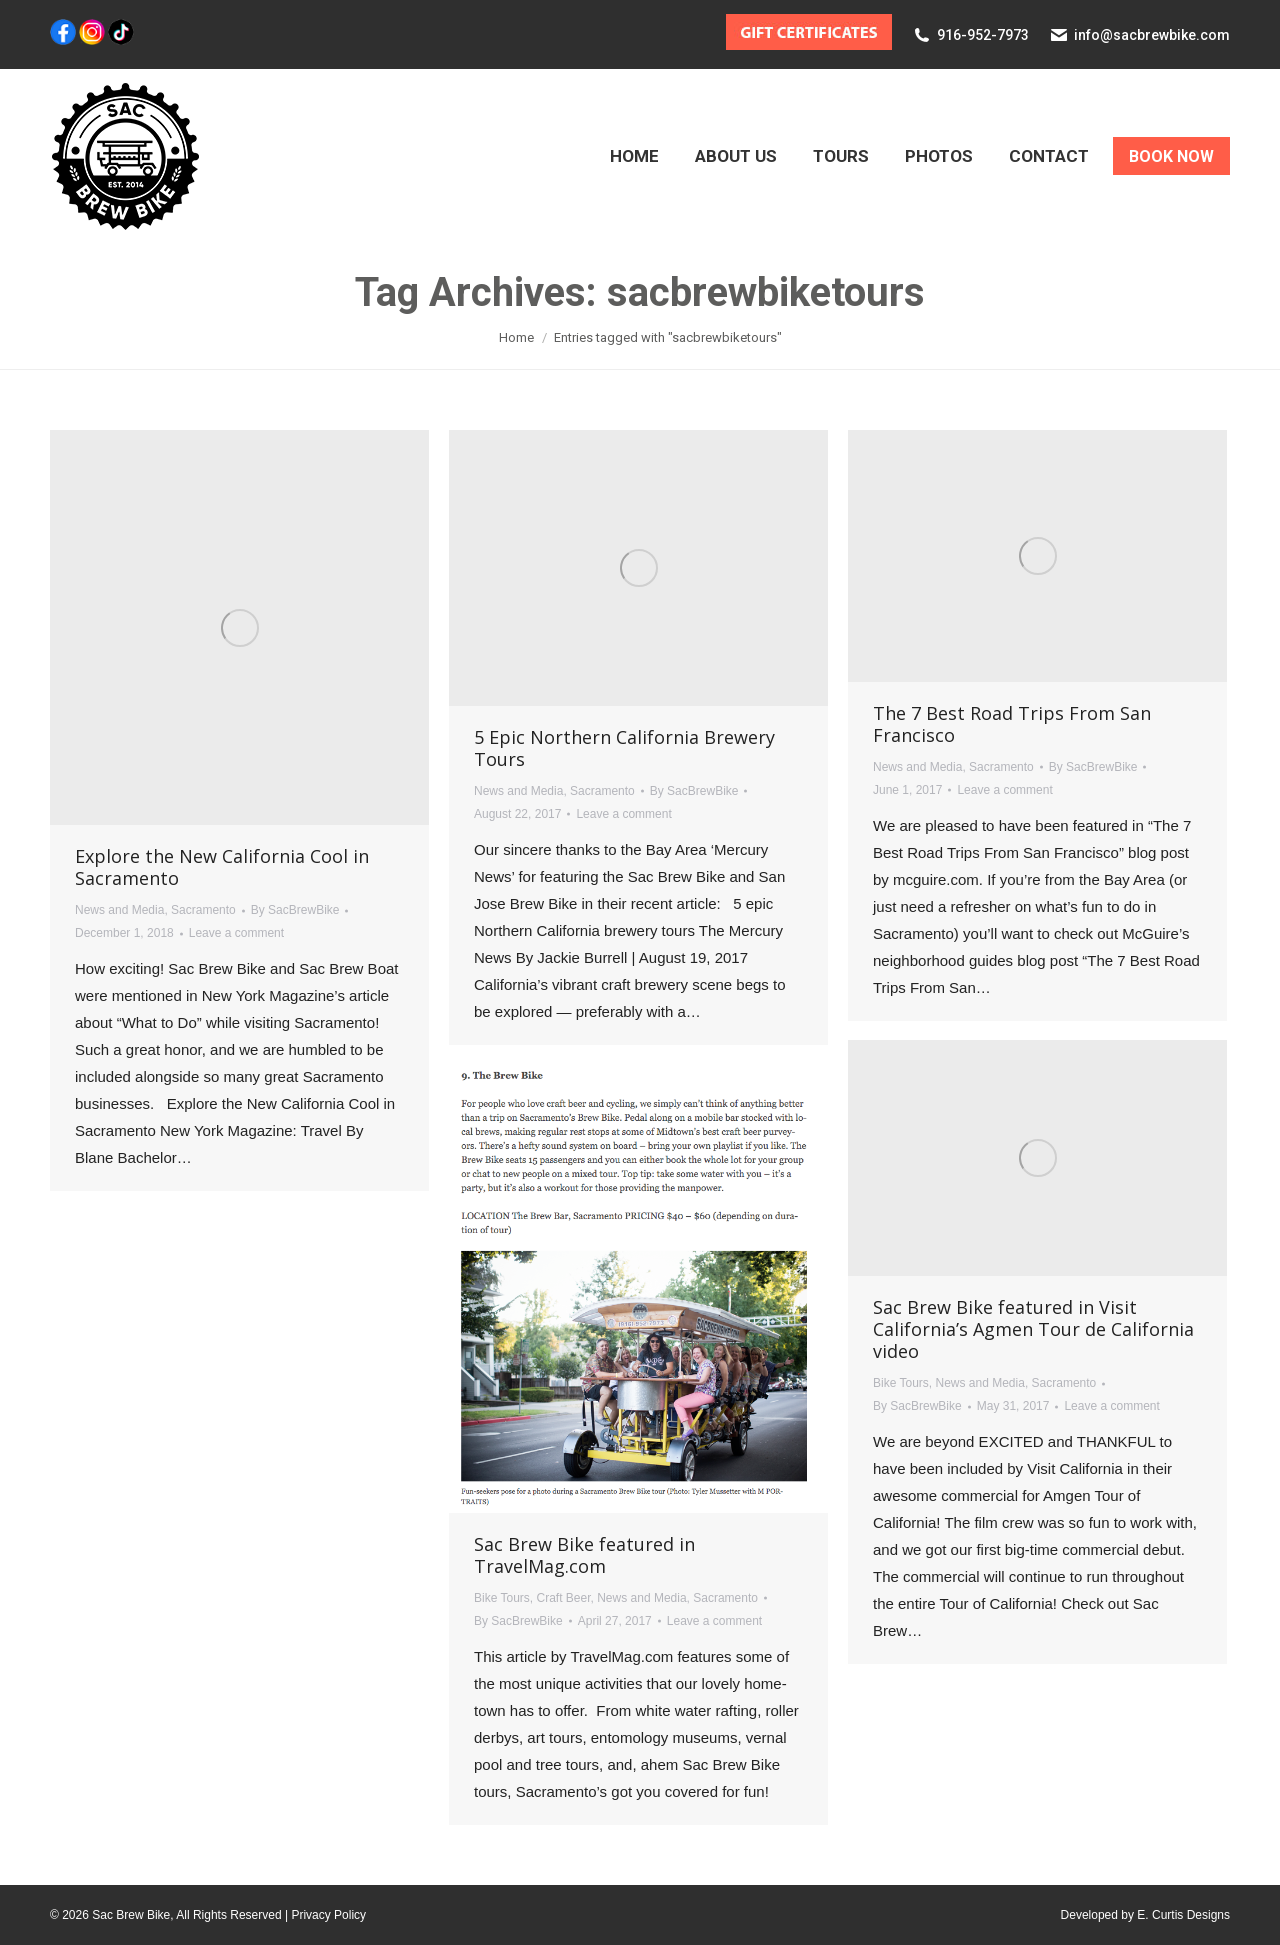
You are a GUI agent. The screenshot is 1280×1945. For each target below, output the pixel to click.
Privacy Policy (328, 1915)
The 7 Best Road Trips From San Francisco (1012, 724)
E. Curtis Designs (1183, 1915)
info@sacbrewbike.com (1152, 35)
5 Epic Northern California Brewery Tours (624, 748)
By (295, 910)
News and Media (119, 910)
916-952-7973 (983, 35)
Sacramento (203, 910)
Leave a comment (236, 933)
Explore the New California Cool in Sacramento (222, 867)
